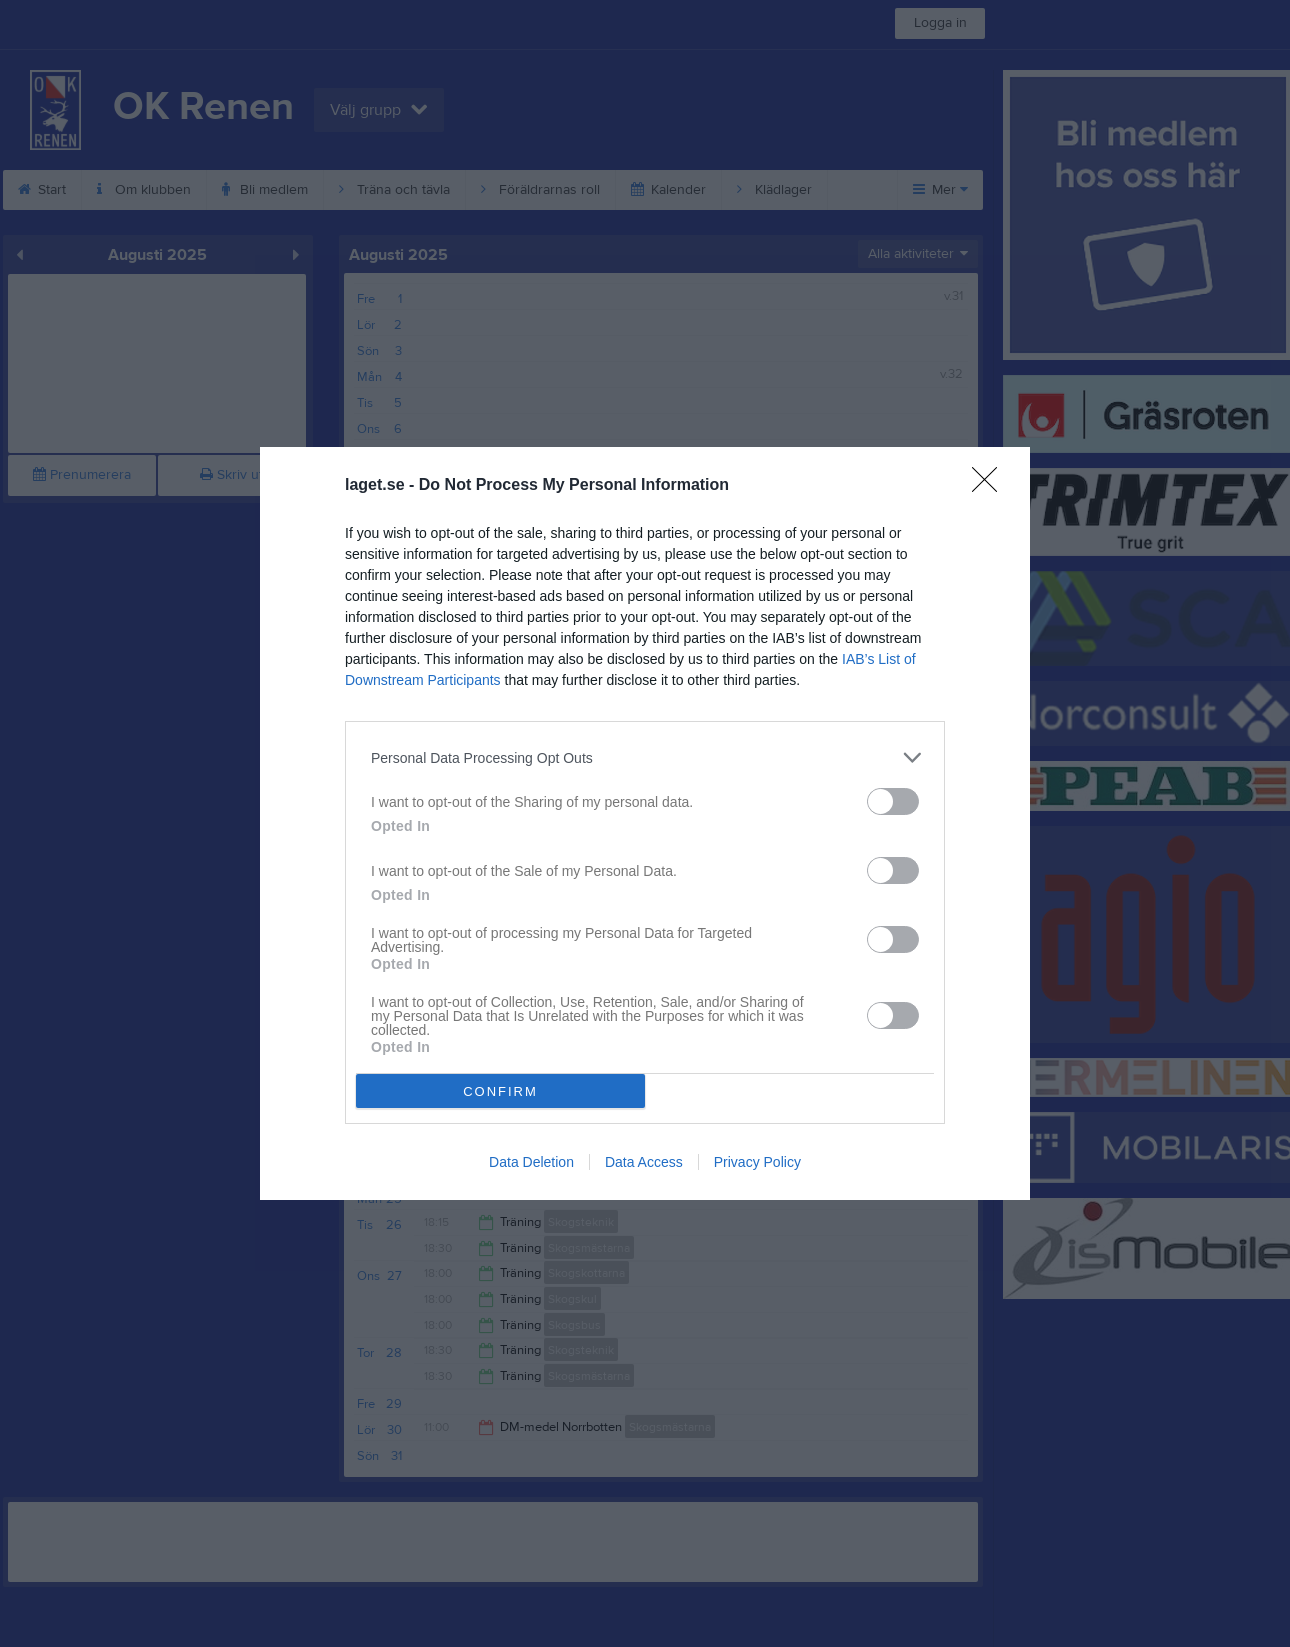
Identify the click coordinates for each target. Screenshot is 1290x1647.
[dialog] (645, 823)
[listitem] (645, 757)
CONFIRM (500, 1091)
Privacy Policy (757, 1162)
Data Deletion (531, 1162)
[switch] (893, 801)
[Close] (991, 486)
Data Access (644, 1162)
